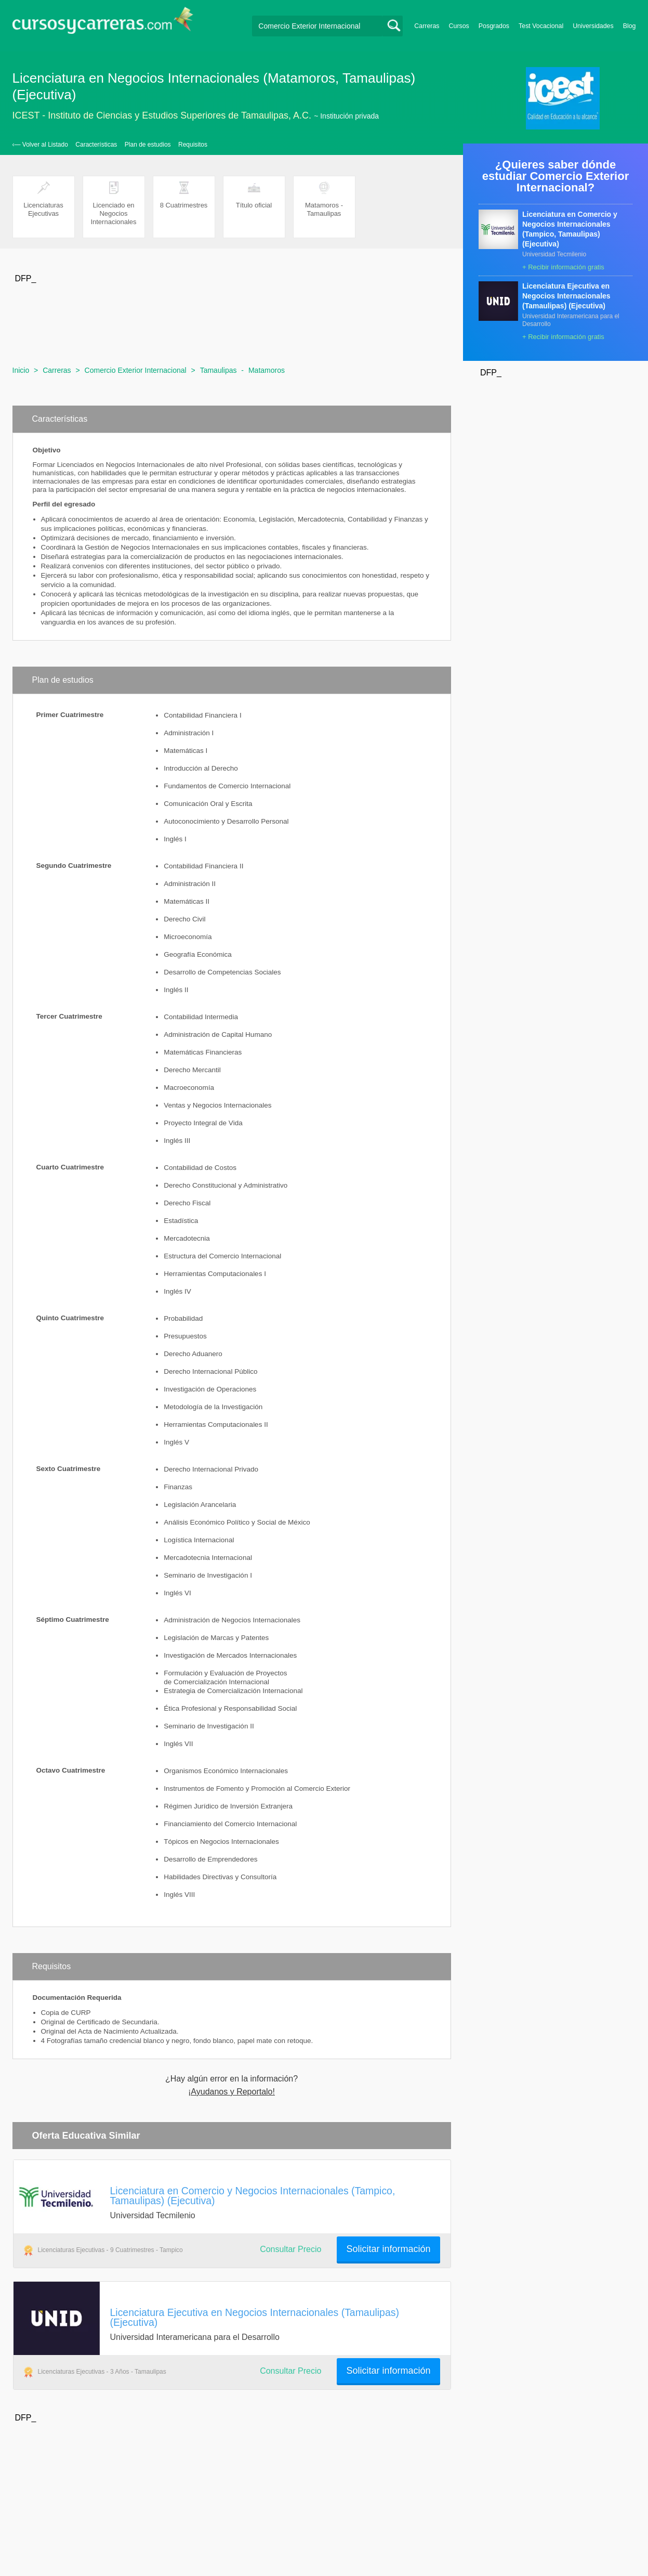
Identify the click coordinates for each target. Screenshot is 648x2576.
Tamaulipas (218, 370)
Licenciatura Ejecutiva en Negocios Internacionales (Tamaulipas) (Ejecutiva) (254, 2317)
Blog (629, 26)
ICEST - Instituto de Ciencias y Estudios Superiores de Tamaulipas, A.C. (162, 115)
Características (96, 144)
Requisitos (192, 144)
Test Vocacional (541, 26)
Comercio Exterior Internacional (136, 370)
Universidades (593, 26)
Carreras (426, 26)
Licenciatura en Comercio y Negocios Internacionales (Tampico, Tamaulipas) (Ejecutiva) (252, 2195)
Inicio (21, 370)
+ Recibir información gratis (563, 266)
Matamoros (266, 370)
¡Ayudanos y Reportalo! (231, 2092)
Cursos (459, 26)
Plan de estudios (148, 144)
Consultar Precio (290, 2249)
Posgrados (494, 26)
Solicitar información (388, 2249)
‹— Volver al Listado (40, 144)
